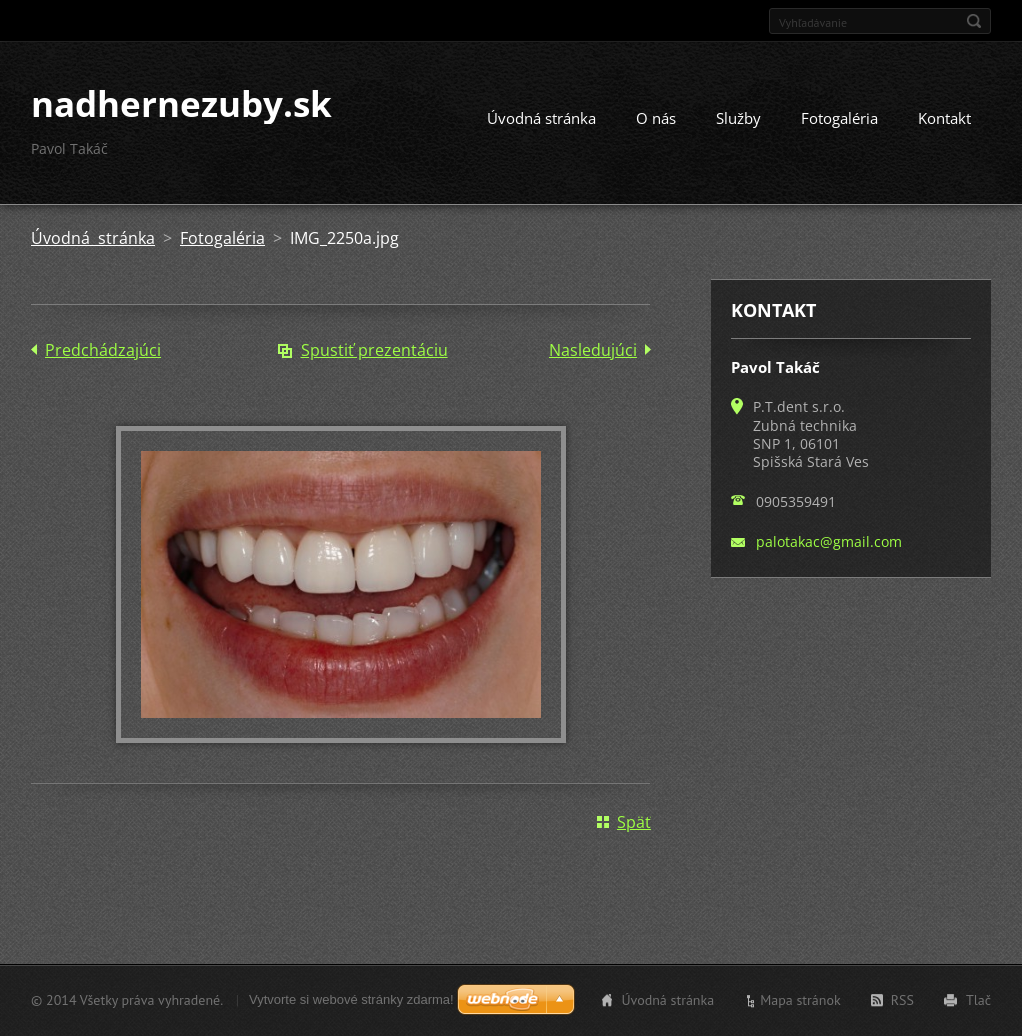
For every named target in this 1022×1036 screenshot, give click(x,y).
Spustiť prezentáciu (374, 350)
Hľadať (974, 21)
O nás (656, 118)
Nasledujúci (593, 350)
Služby (738, 118)
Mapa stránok (800, 1000)
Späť (634, 822)
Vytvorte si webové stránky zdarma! (351, 999)
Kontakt (944, 118)
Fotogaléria (839, 118)
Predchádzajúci (103, 350)
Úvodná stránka (541, 118)
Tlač (978, 1000)
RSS (902, 1000)
